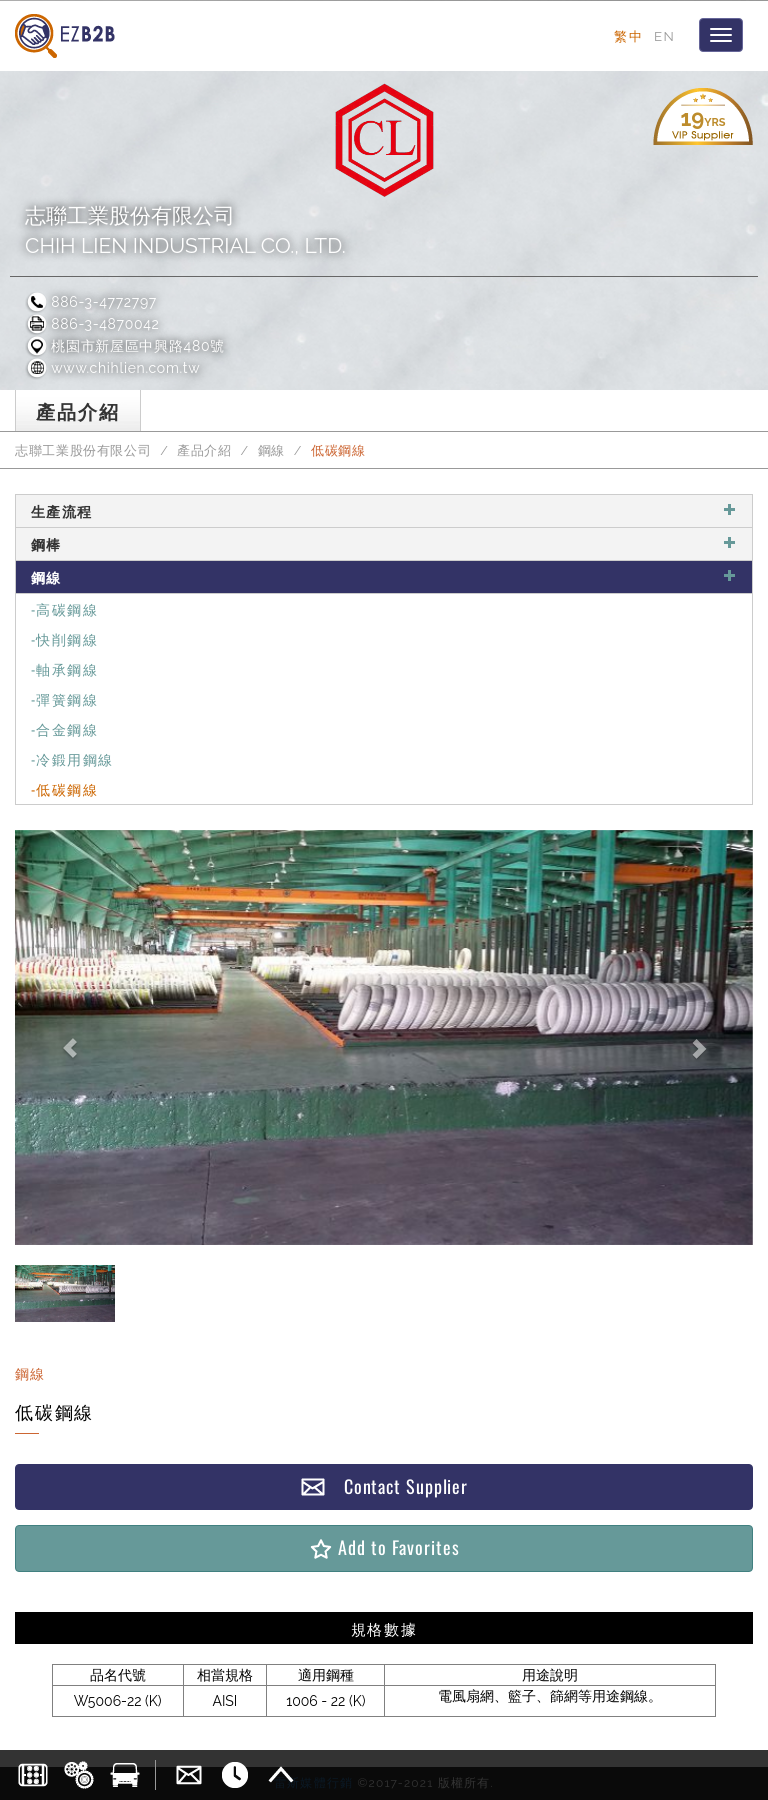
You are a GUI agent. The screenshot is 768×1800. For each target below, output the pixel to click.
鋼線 (271, 450)
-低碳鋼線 (64, 788)
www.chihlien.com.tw (112, 368)
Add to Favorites (383, 1547)
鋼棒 (384, 543)
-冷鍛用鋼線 (72, 758)
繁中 (628, 36)
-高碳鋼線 (64, 608)
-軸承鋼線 (64, 668)
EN (664, 36)
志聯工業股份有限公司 (83, 450)
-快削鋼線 (64, 638)
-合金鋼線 (64, 728)
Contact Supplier (384, 1486)
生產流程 (384, 510)
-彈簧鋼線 (64, 698)
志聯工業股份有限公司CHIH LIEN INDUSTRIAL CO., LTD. (185, 230)
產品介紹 (204, 450)
